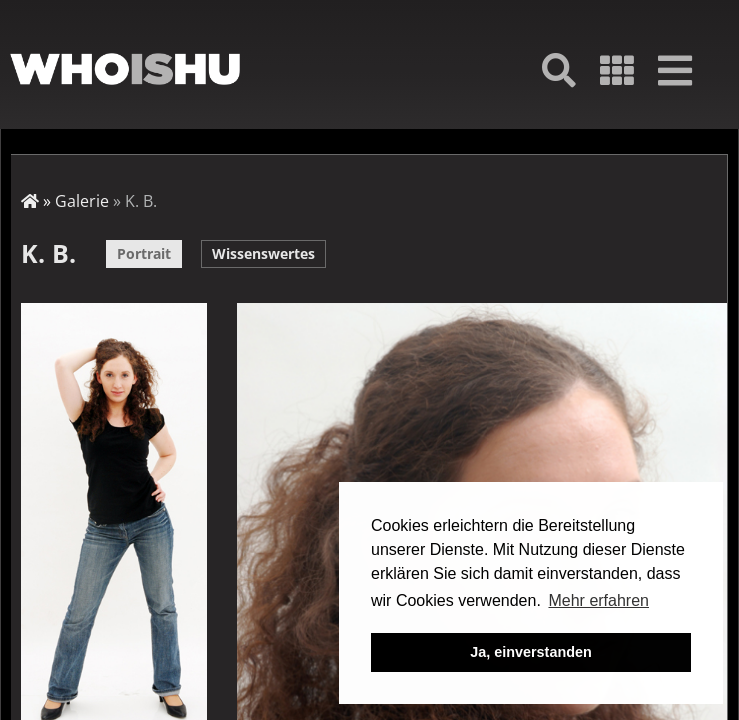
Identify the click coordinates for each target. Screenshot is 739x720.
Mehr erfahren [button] (598, 600)
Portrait (144, 253)
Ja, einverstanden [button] (531, 652)
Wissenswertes (263, 253)
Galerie (82, 201)
